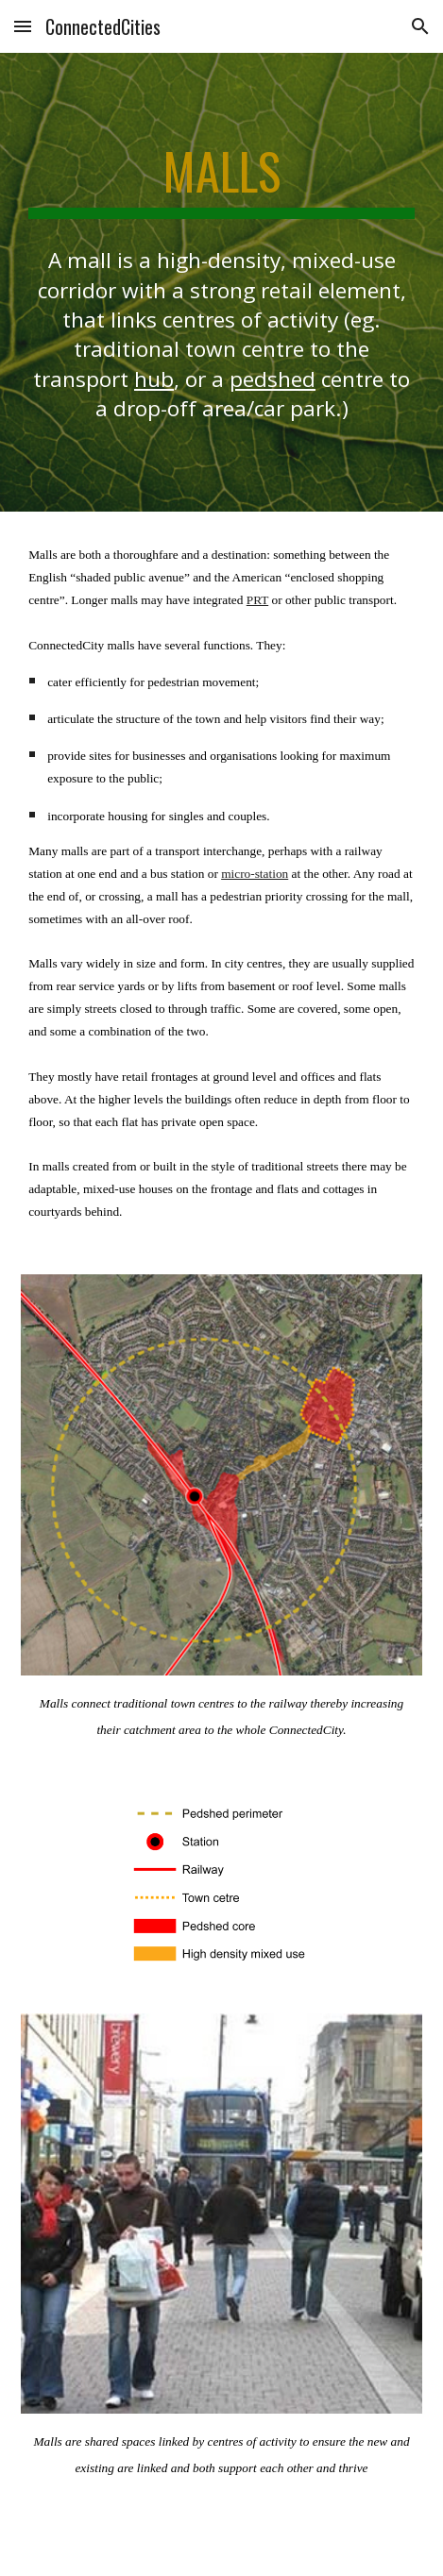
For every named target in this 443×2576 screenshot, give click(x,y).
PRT (257, 600)
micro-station (254, 874)
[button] (22, 26)
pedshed (272, 379)
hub (154, 379)
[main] (221, 180)
